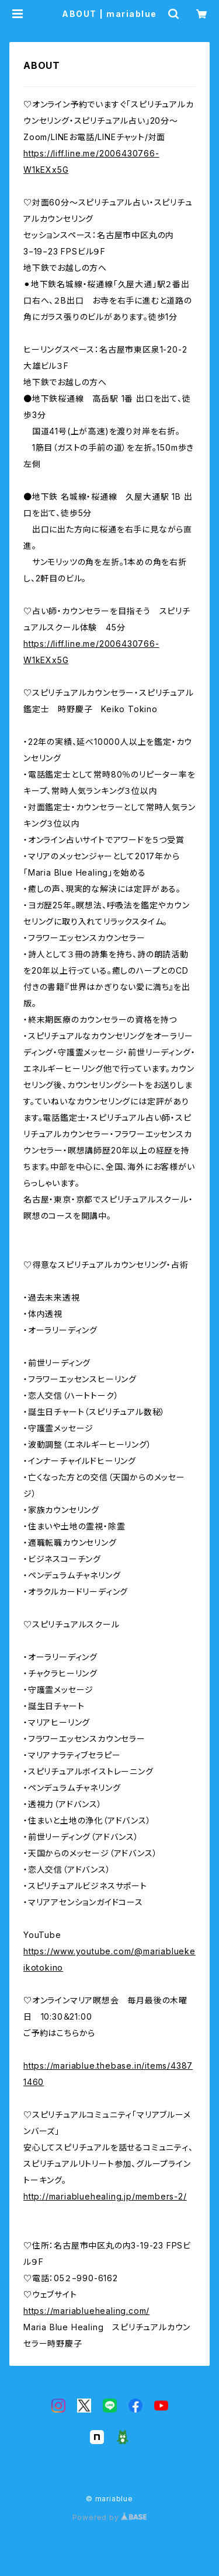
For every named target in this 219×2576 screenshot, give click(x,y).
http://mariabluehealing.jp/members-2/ (105, 2196)
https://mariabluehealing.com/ (86, 2311)
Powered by (109, 2517)
